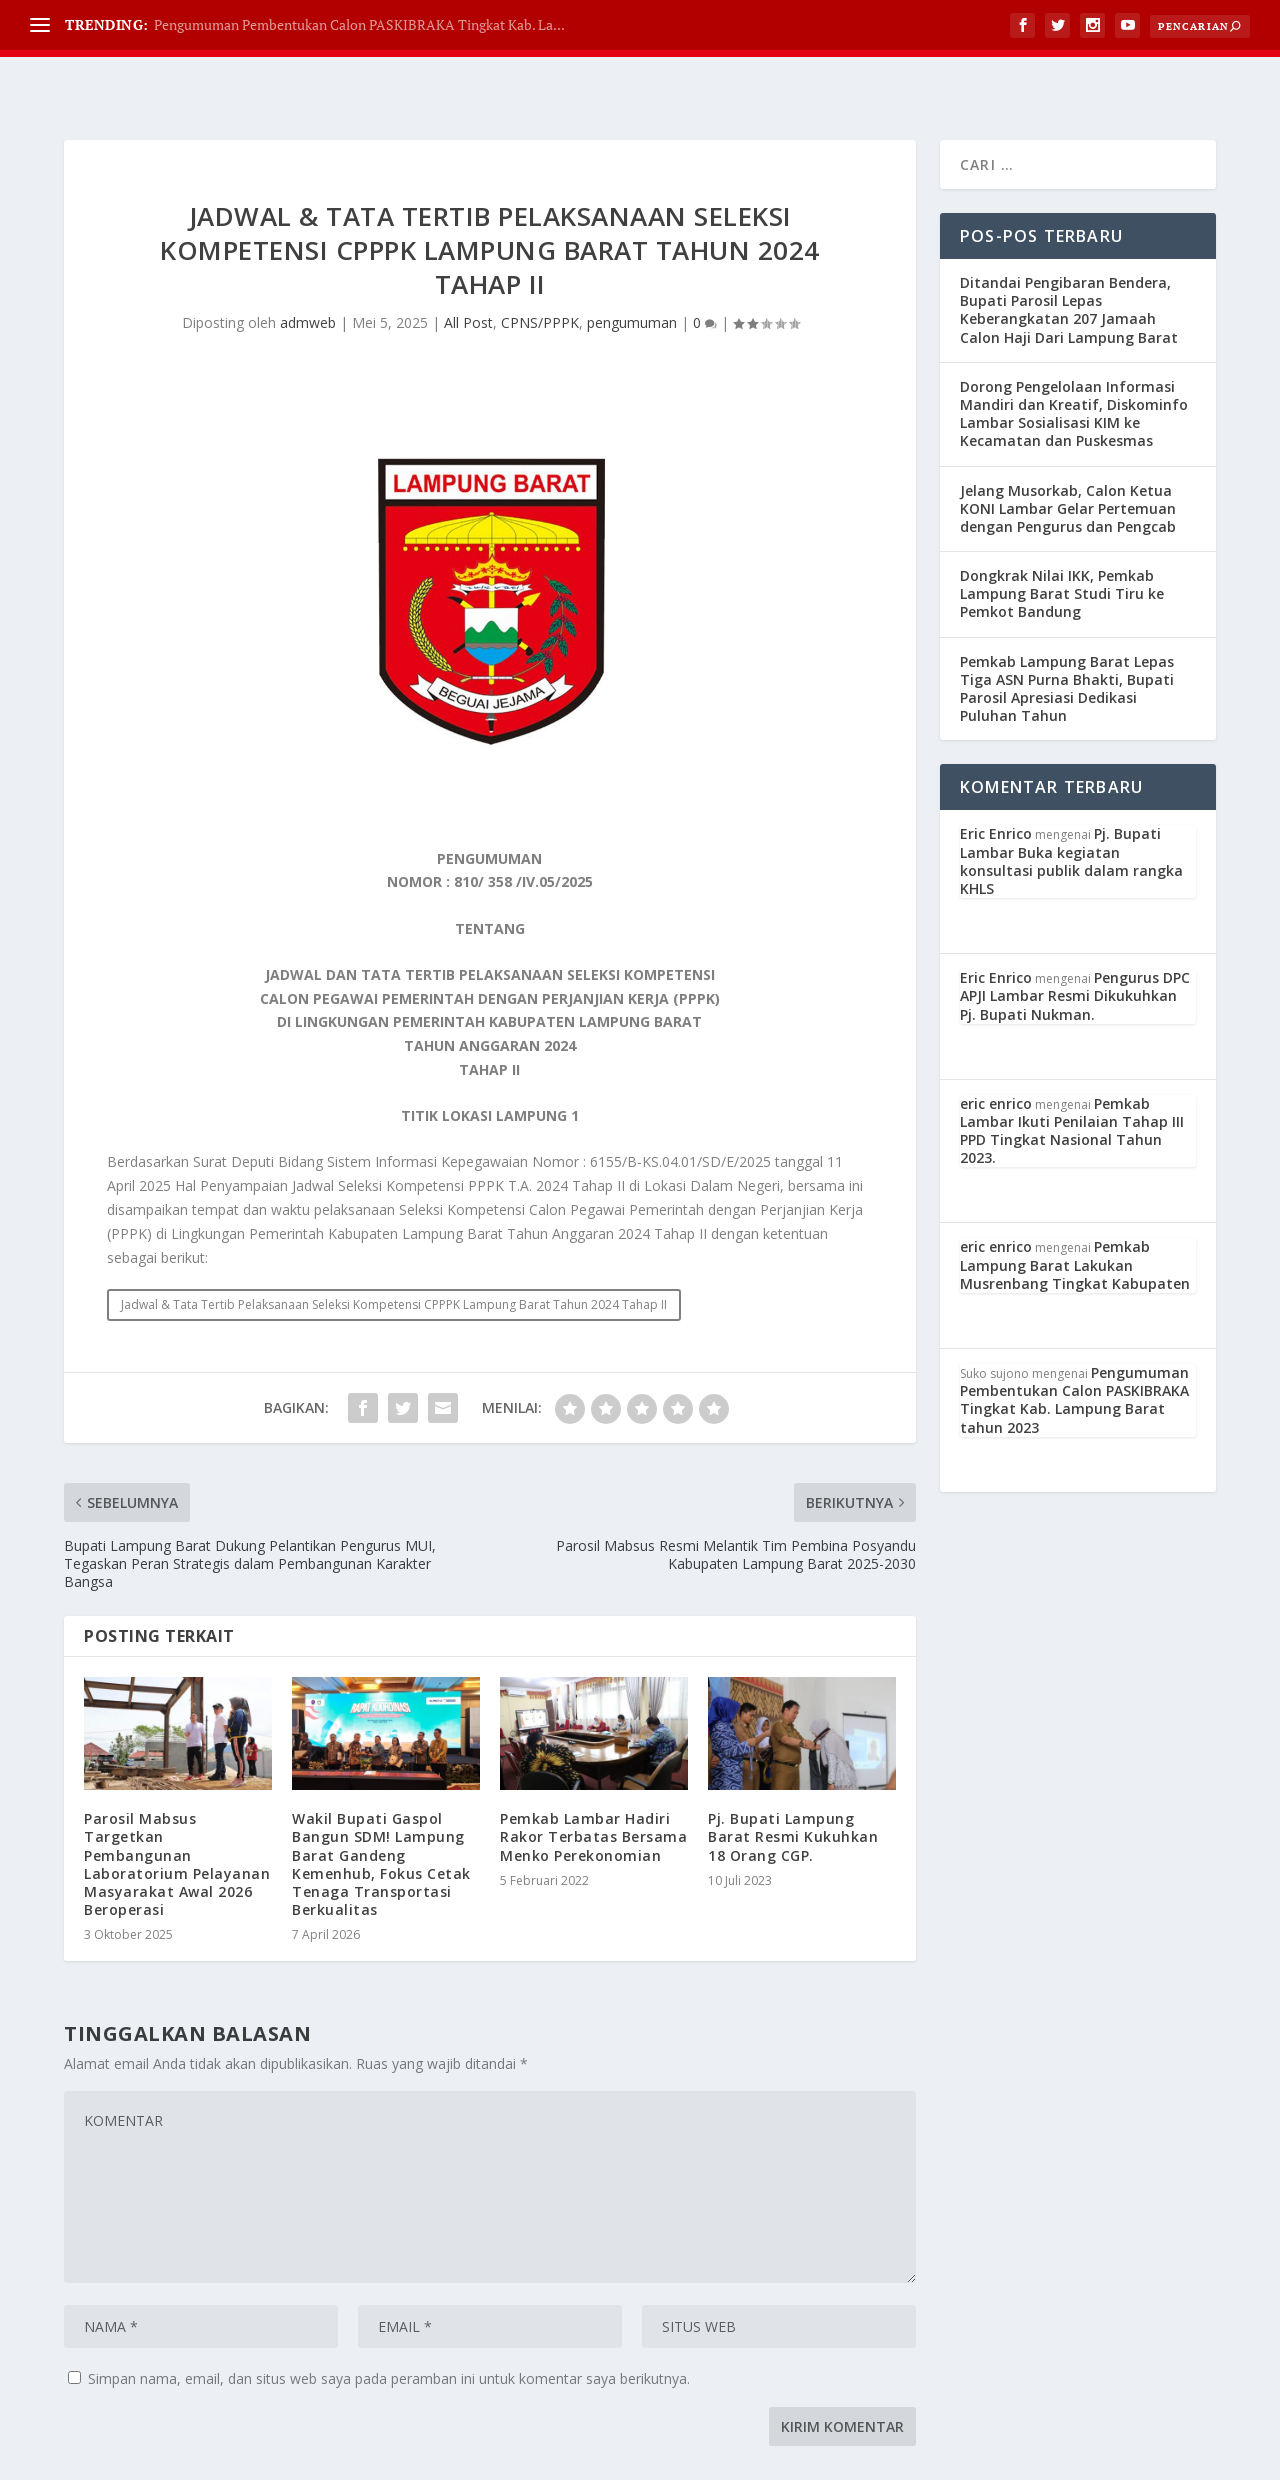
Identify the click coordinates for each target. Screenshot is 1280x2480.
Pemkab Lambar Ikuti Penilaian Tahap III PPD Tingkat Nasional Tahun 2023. (1072, 1081)
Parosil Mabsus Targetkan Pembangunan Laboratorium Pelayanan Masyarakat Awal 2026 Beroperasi (177, 1814)
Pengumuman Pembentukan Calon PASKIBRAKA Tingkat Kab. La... (359, 24)
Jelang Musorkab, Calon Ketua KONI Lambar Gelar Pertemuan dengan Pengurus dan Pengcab (1068, 458)
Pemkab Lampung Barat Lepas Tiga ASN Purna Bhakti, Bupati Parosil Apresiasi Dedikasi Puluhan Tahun (1067, 639)
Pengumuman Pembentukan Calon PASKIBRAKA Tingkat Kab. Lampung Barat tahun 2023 (1074, 1350)
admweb (308, 272)
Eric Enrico (996, 783)
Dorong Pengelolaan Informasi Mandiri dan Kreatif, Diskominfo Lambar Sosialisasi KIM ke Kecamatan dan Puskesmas (1074, 364)
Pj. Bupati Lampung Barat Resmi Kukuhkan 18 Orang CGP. (793, 1786)
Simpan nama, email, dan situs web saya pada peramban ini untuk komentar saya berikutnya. (389, 2328)
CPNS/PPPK (540, 272)
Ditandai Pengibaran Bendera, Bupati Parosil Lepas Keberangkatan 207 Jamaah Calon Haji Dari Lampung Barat (1069, 260)
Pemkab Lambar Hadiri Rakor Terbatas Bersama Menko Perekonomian (593, 1786)
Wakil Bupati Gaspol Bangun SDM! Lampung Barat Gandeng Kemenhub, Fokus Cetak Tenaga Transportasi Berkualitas (381, 1814)
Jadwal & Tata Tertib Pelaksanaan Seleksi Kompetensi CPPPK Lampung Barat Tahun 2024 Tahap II (394, 1254)
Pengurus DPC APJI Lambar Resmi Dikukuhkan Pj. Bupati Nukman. (1075, 945)
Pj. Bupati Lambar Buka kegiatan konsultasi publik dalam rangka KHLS (1071, 811)
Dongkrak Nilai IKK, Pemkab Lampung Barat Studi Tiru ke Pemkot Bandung (1062, 543)
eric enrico (996, 1053)
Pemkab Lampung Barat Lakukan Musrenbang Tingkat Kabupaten (1075, 1214)
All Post (468, 272)
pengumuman (632, 272)
